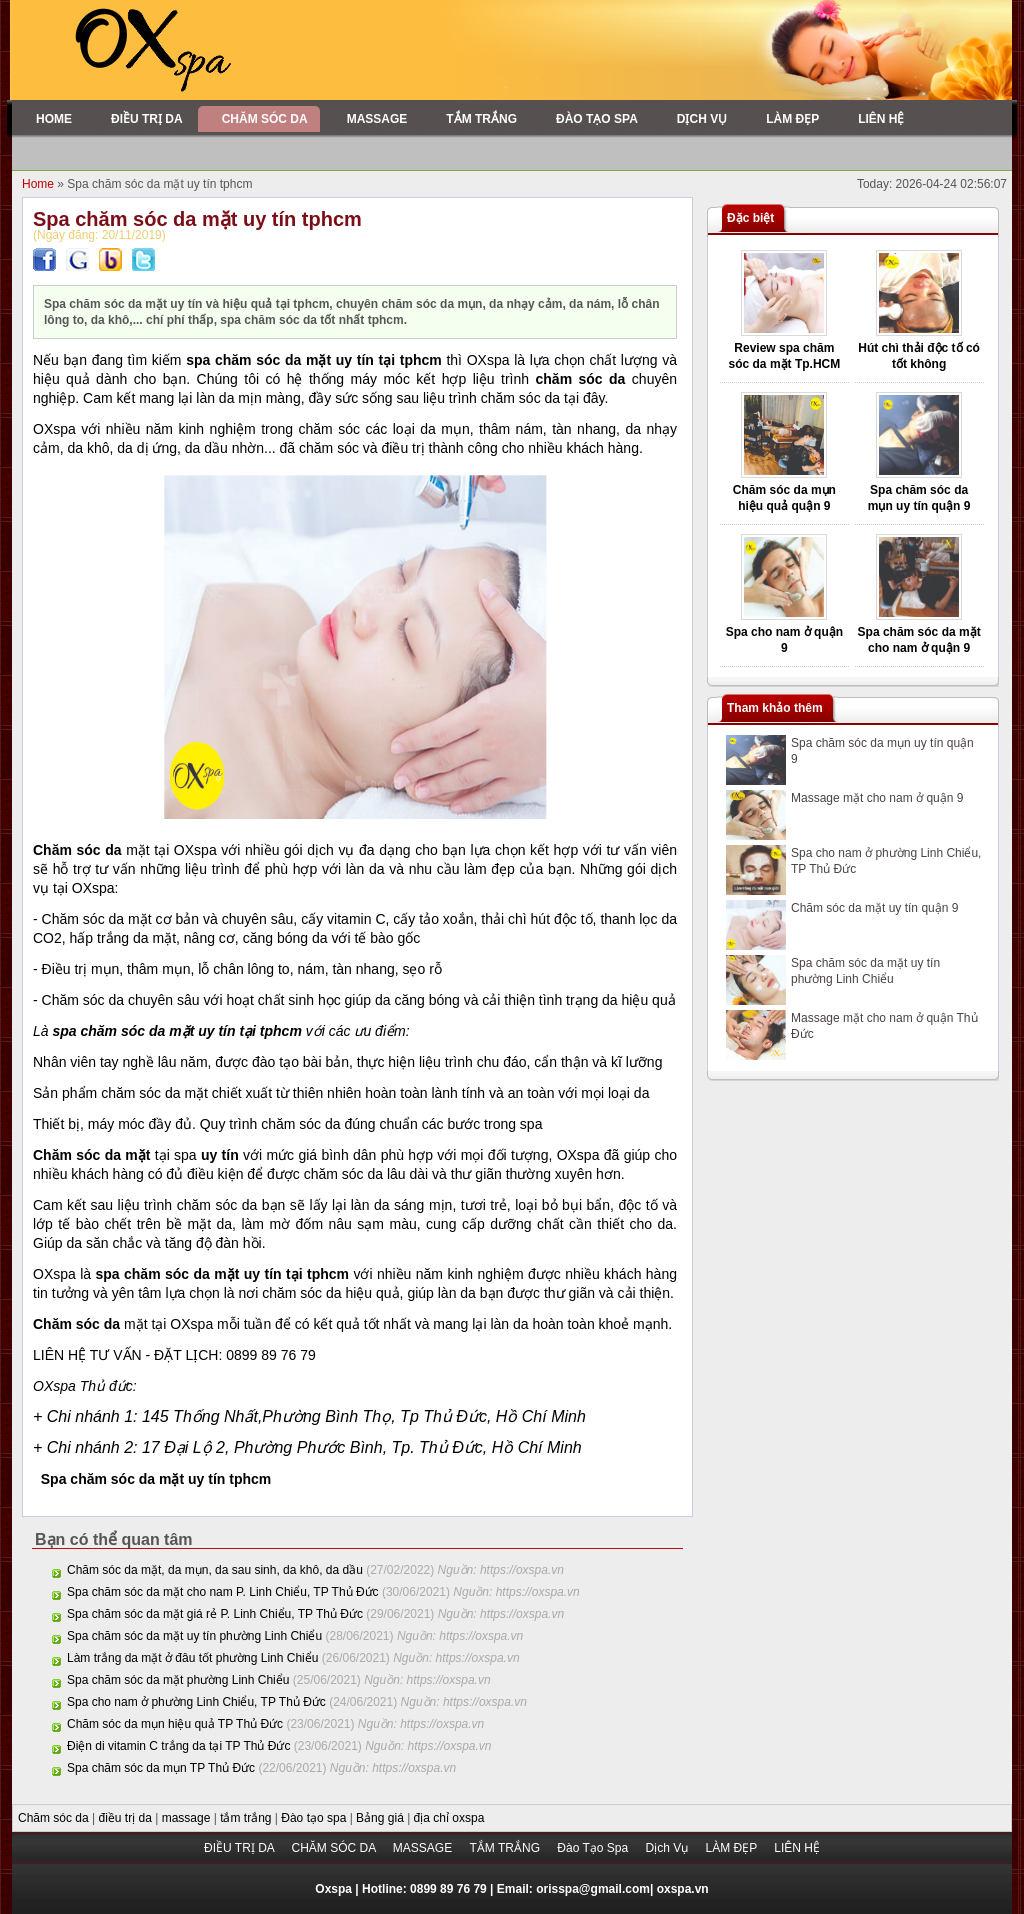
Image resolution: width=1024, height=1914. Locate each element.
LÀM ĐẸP (732, 1848)
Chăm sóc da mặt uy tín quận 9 (874, 908)
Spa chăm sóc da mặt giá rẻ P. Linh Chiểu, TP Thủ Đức (215, 1614)
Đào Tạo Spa (594, 1848)
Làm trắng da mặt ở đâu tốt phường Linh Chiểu (192, 1658)
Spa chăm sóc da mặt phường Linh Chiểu (178, 1680)
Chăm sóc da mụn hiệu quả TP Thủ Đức (175, 1724)
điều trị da (127, 1818)
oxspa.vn (683, 1889)
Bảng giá (381, 1818)
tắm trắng (247, 1818)
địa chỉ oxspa (449, 1818)
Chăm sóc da (55, 1818)
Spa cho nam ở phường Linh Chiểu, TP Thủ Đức (196, 1702)
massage (188, 1818)
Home (39, 184)
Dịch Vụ (668, 1848)
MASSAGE (424, 1848)
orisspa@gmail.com (593, 1889)
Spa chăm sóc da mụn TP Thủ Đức (161, 1768)
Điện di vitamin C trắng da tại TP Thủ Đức (178, 1746)
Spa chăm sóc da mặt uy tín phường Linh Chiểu (194, 1636)
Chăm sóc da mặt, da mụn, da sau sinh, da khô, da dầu (215, 1570)
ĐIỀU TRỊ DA (240, 1848)
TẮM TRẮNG (507, 1848)
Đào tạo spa (315, 1818)
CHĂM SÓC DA (334, 1848)
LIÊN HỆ (797, 1848)
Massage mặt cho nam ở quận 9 (877, 798)
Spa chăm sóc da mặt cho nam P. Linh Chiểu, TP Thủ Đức (223, 1592)
